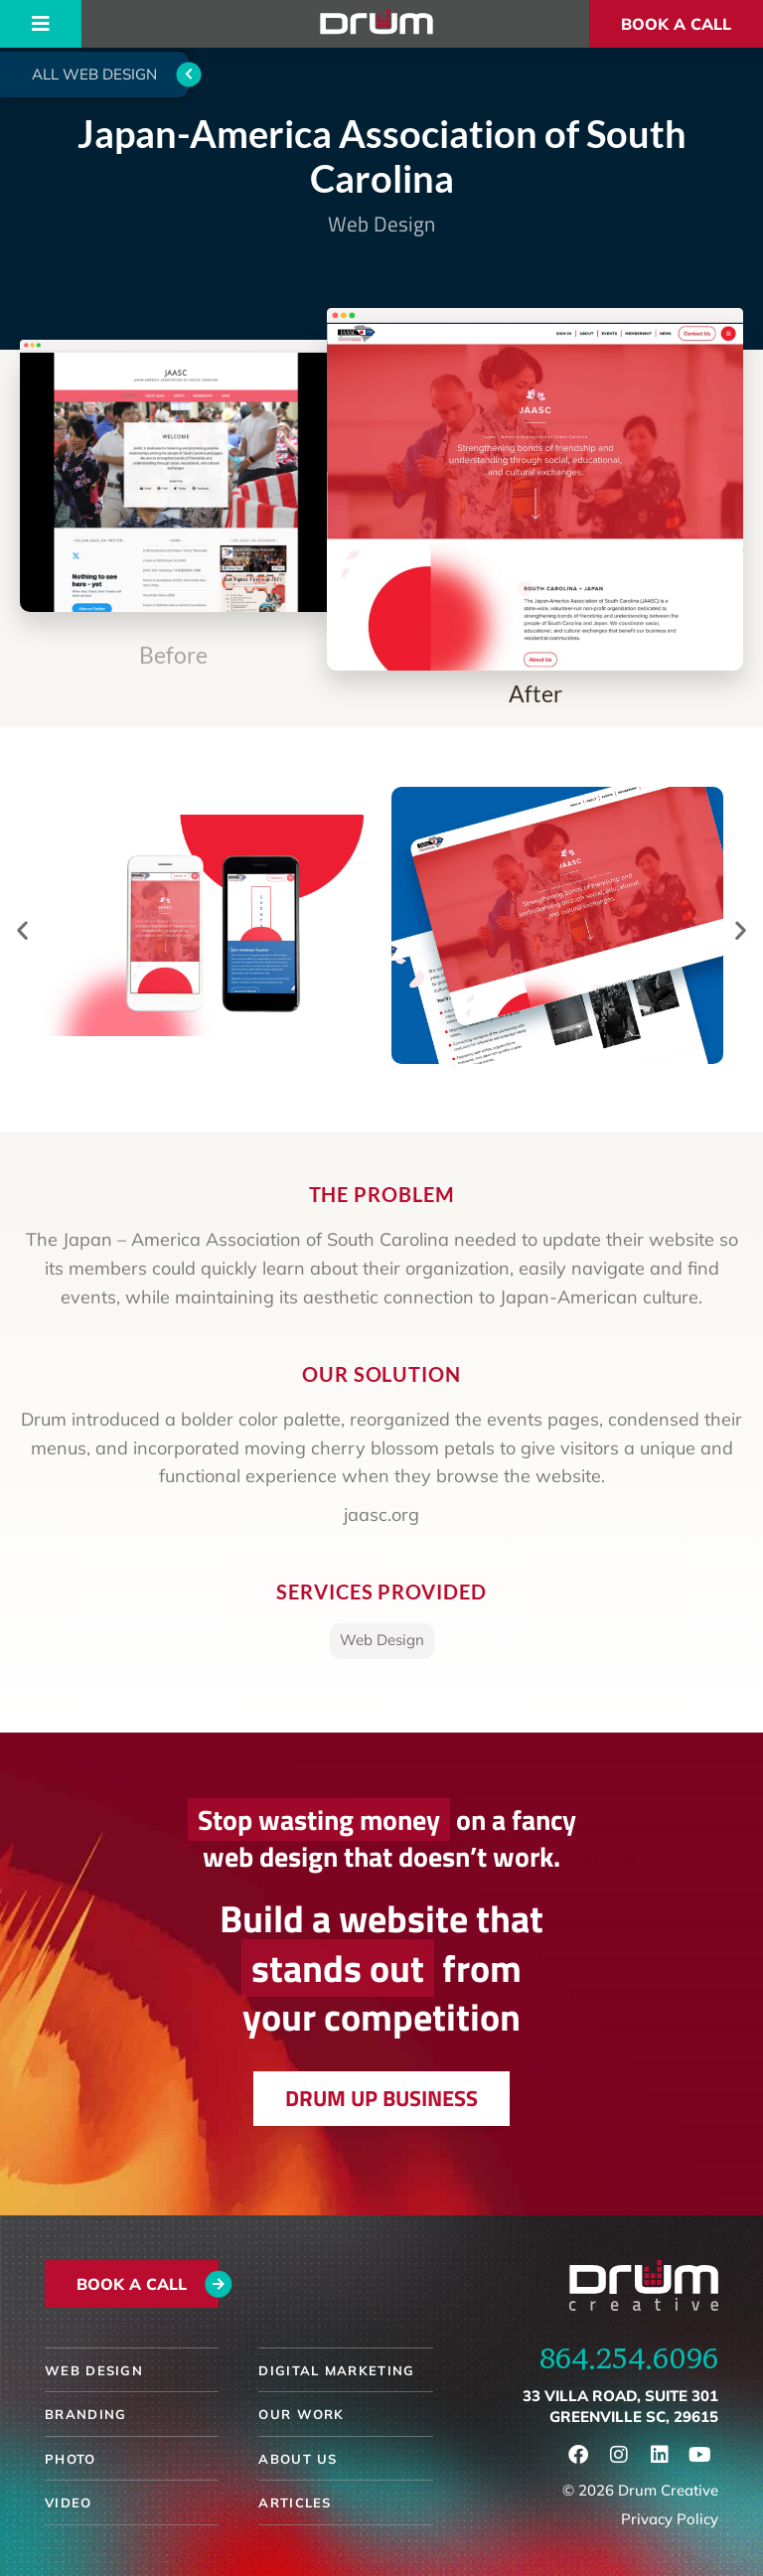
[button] (22, 929)
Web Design (381, 223)
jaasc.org (381, 1514)
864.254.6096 (628, 2357)
